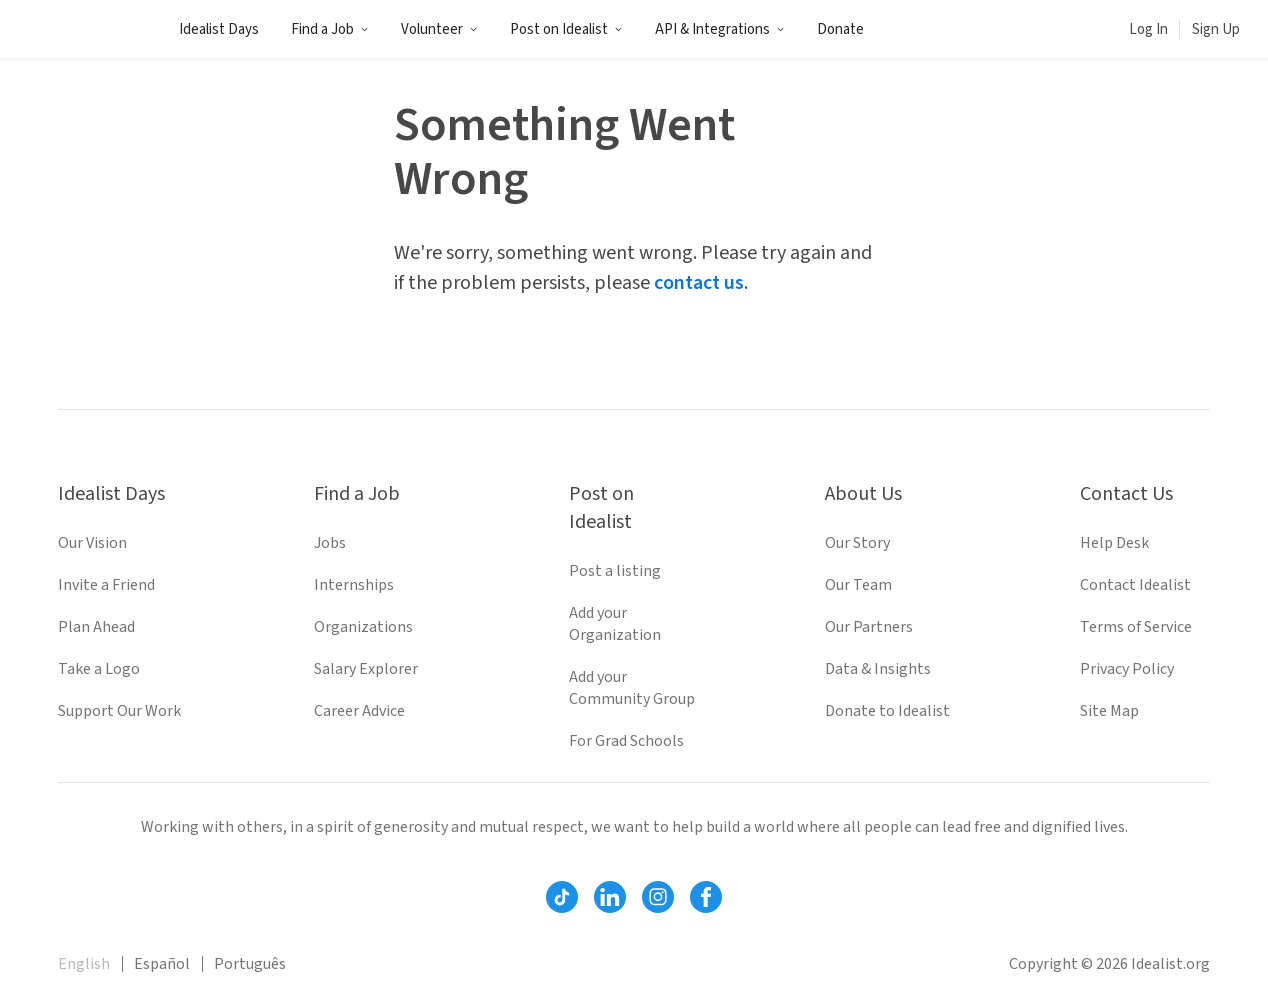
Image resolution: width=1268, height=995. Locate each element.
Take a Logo (99, 669)
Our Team (858, 585)
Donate (840, 29)
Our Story (857, 543)
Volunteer (439, 29)
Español (162, 964)
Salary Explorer (366, 669)
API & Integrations (720, 29)
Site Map (1109, 711)
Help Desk (1114, 543)
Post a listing (615, 571)
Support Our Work (119, 711)
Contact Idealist (1135, 585)
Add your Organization (615, 624)
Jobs (330, 543)
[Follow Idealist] (562, 897)
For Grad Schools (626, 741)
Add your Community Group (632, 688)
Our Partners (869, 627)
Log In (1148, 29)
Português (250, 964)
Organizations (363, 627)
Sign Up (1216, 29)
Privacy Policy (1127, 669)
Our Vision (92, 543)
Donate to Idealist (887, 711)
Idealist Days (219, 29)
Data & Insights (878, 669)
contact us (699, 283)
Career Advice (359, 711)
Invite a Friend (106, 585)
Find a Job (330, 29)
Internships (354, 585)
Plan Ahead (96, 627)
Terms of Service (1136, 627)
